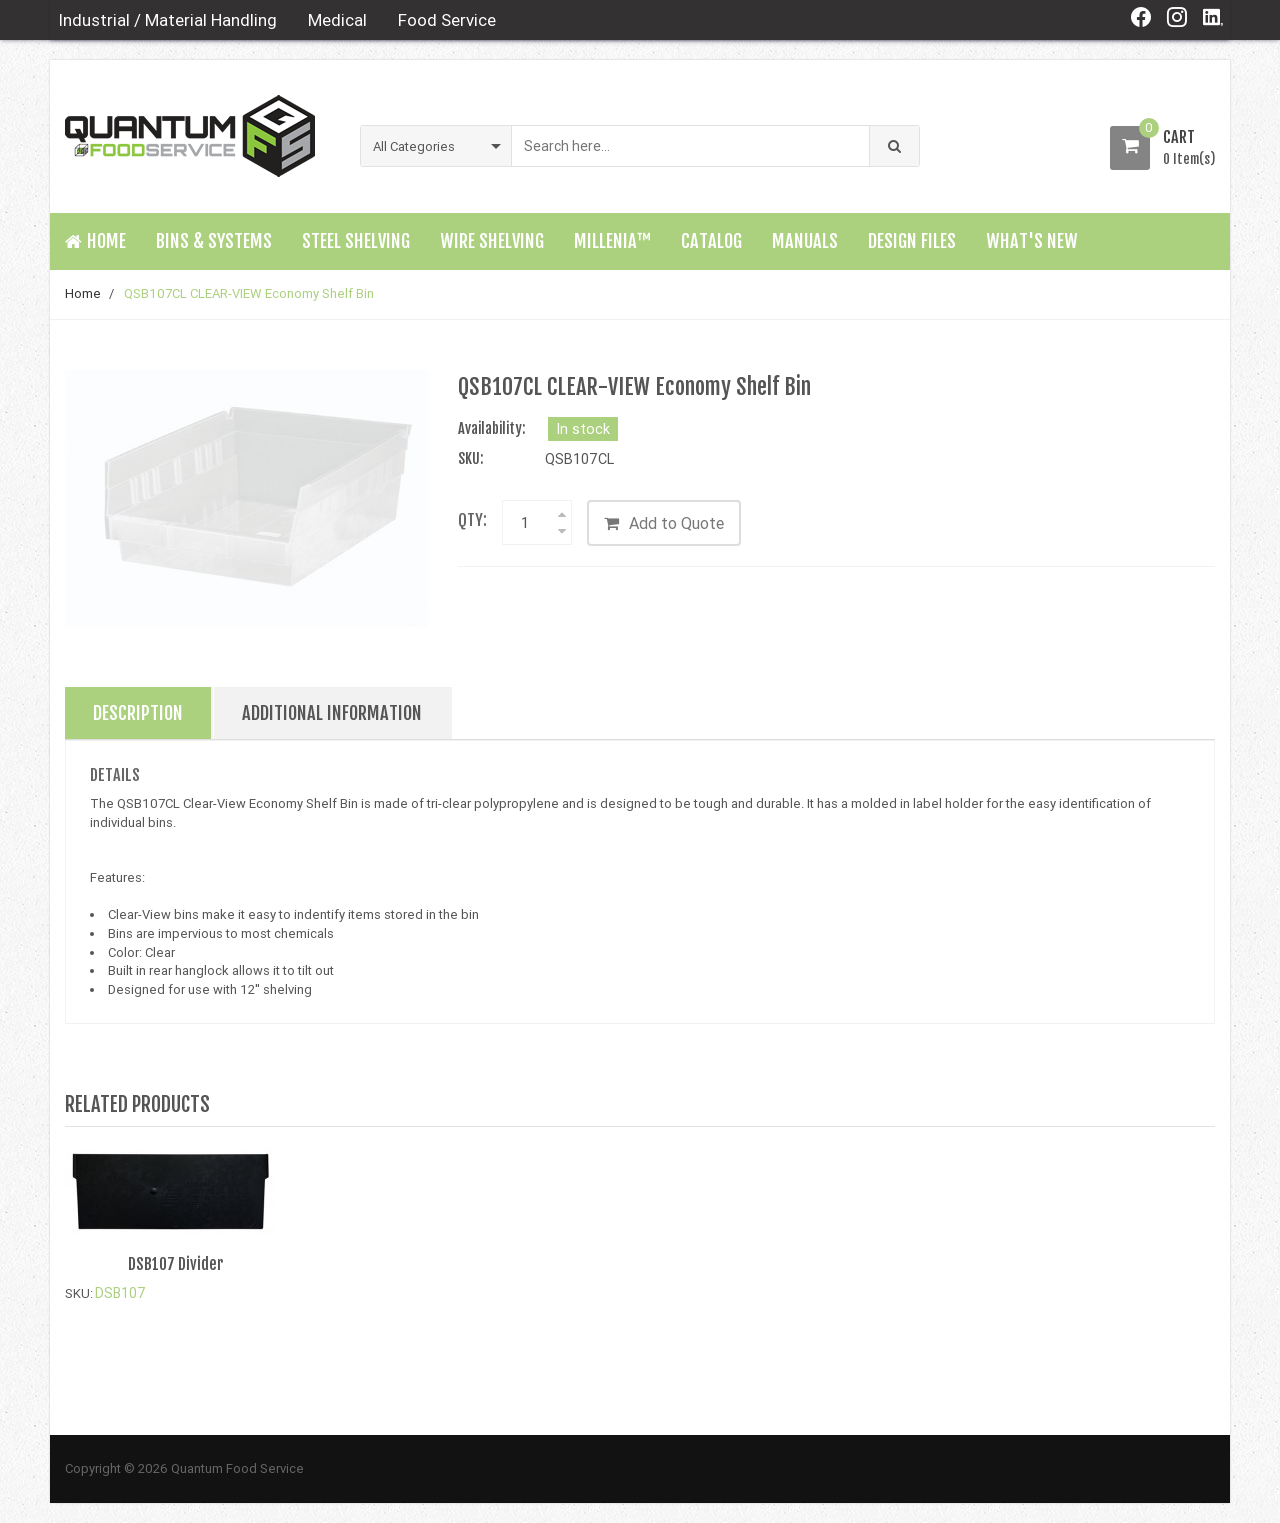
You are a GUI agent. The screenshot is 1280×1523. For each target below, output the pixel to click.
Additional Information (332, 714)
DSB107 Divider (175, 1264)
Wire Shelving (492, 241)
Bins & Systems (214, 241)
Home (83, 293)
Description (138, 714)
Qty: (472, 520)
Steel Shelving (356, 241)
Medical (337, 20)
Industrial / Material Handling (167, 20)
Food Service (447, 20)
